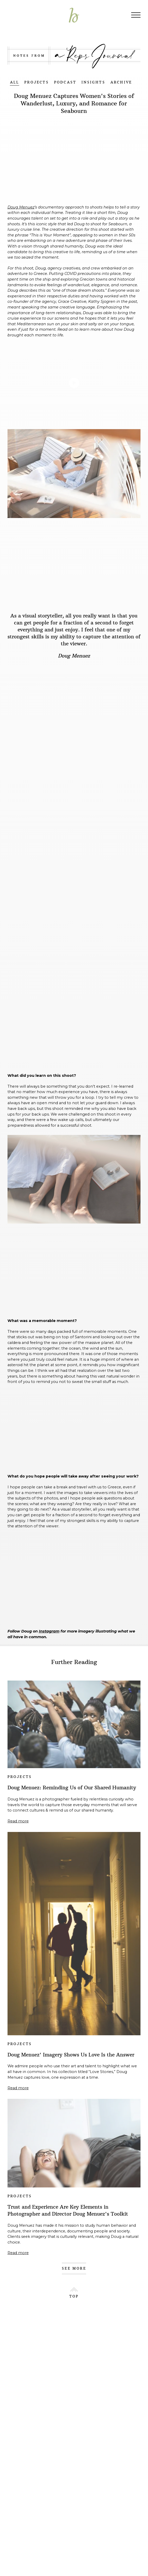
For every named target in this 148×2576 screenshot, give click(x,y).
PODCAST (65, 82)
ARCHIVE (121, 82)
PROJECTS (36, 82)
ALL (14, 82)
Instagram (49, 1631)
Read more (18, 1821)
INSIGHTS (93, 82)
